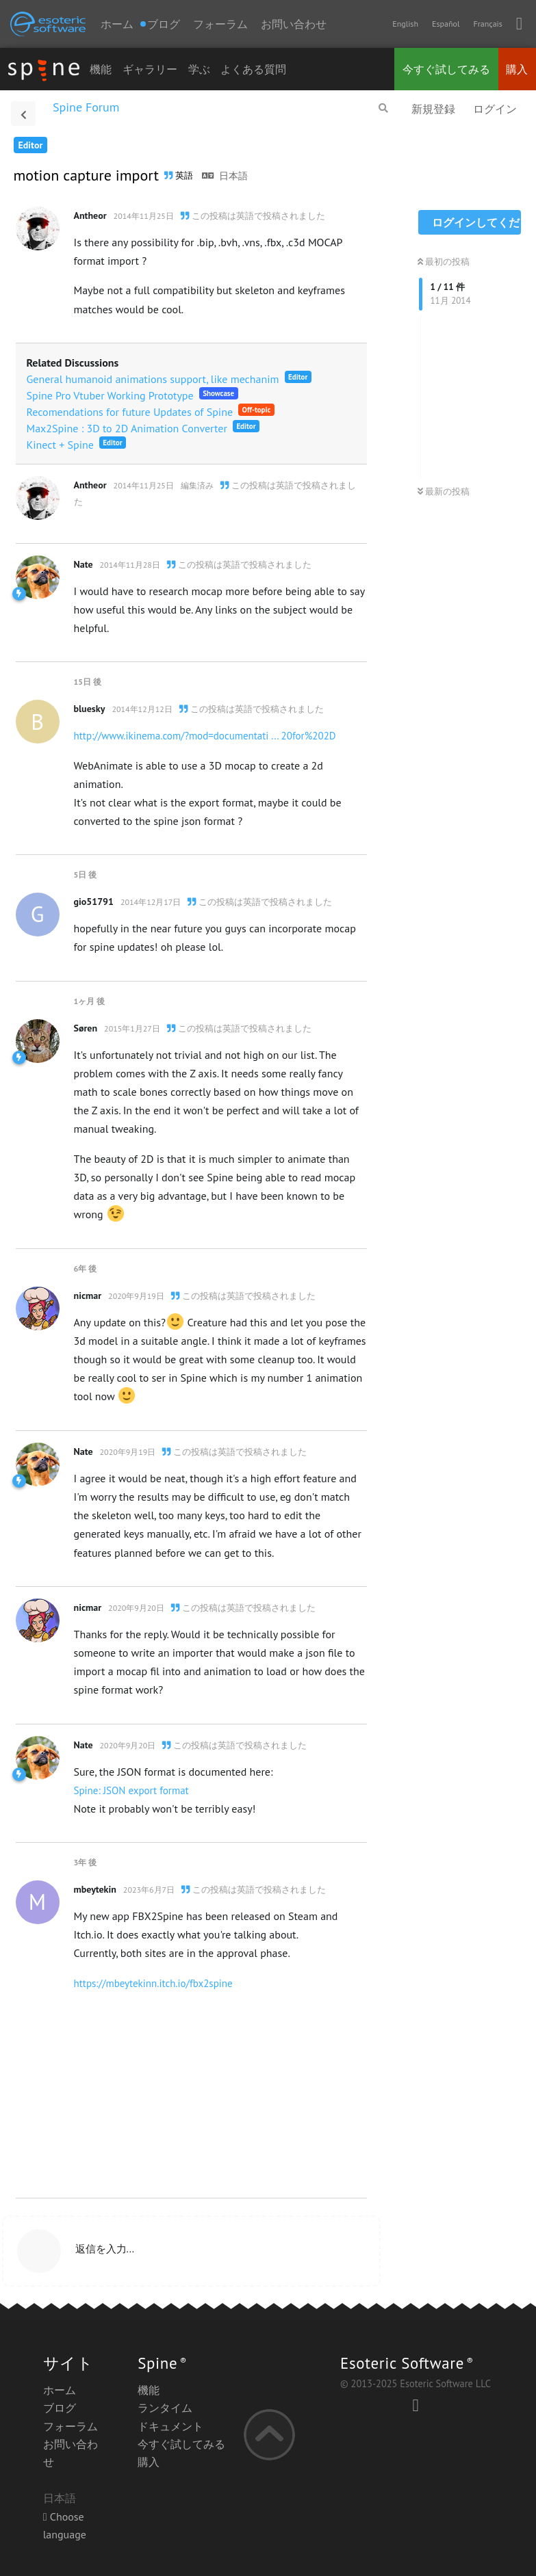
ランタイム (165, 2408)
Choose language (64, 2525)
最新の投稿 (444, 491)
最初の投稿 (444, 261)
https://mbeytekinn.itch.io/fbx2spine (153, 1983)
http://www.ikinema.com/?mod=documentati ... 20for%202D (205, 735)
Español (445, 23)
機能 (101, 69)
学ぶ (199, 69)
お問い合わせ (294, 24)
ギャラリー (150, 69)
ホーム (117, 24)
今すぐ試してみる (446, 69)
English (405, 23)
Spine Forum (86, 107)
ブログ (59, 2408)
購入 (517, 69)
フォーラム (220, 24)
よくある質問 (253, 69)
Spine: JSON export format (131, 1790)
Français (487, 23)
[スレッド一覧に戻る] (23, 113)
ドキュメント (170, 2426)
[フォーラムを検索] (383, 108)
